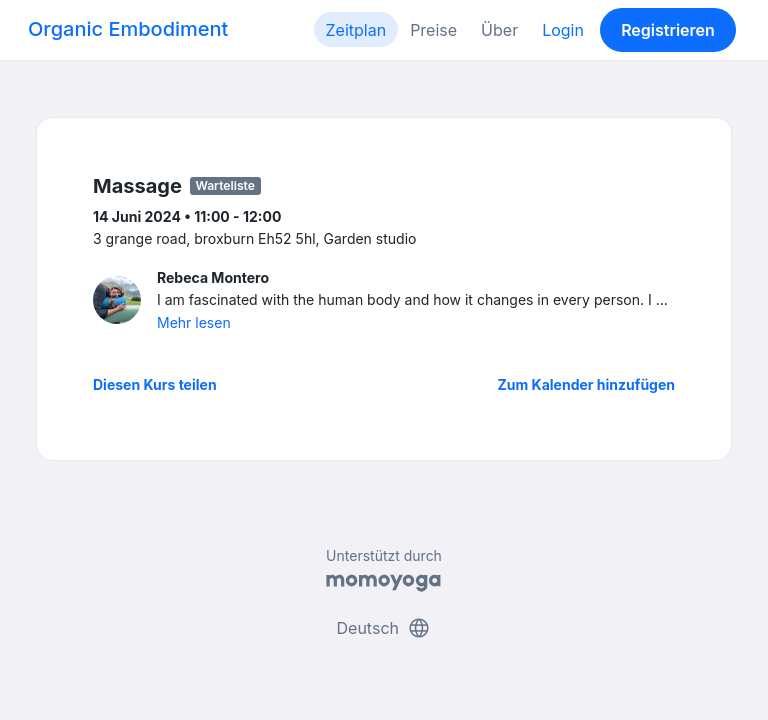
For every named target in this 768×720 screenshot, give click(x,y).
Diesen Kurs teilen (155, 384)
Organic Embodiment (128, 29)
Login (563, 30)
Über (499, 30)
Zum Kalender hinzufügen (586, 384)
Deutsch (384, 628)
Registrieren (668, 30)
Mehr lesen (194, 322)
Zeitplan (356, 30)
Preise (433, 30)
